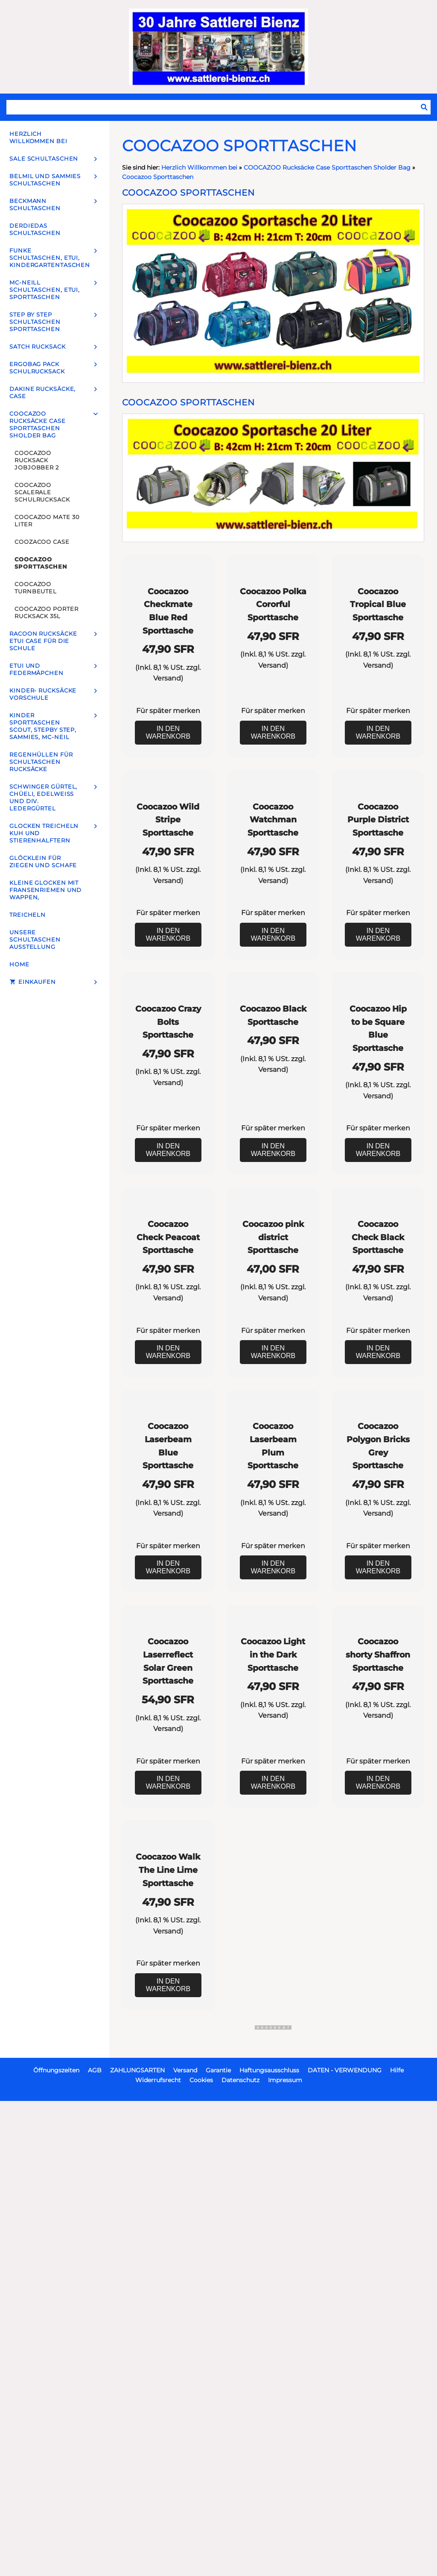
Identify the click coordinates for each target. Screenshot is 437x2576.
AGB (95, 2537)
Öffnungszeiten (56, 2537)
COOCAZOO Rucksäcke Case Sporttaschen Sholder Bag (327, 167)
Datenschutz (240, 2546)
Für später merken (168, 777)
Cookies (201, 2546)
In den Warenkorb (168, 799)
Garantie (218, 2537)
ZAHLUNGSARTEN (137, 2537)
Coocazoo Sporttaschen (157, 177)
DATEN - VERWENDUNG (345, 2537)
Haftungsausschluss (269, 2537)
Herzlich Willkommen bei (200, 167)
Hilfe (397, 2537)
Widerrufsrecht (158, 2546)
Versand (167, 745)
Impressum (285, 2546)
